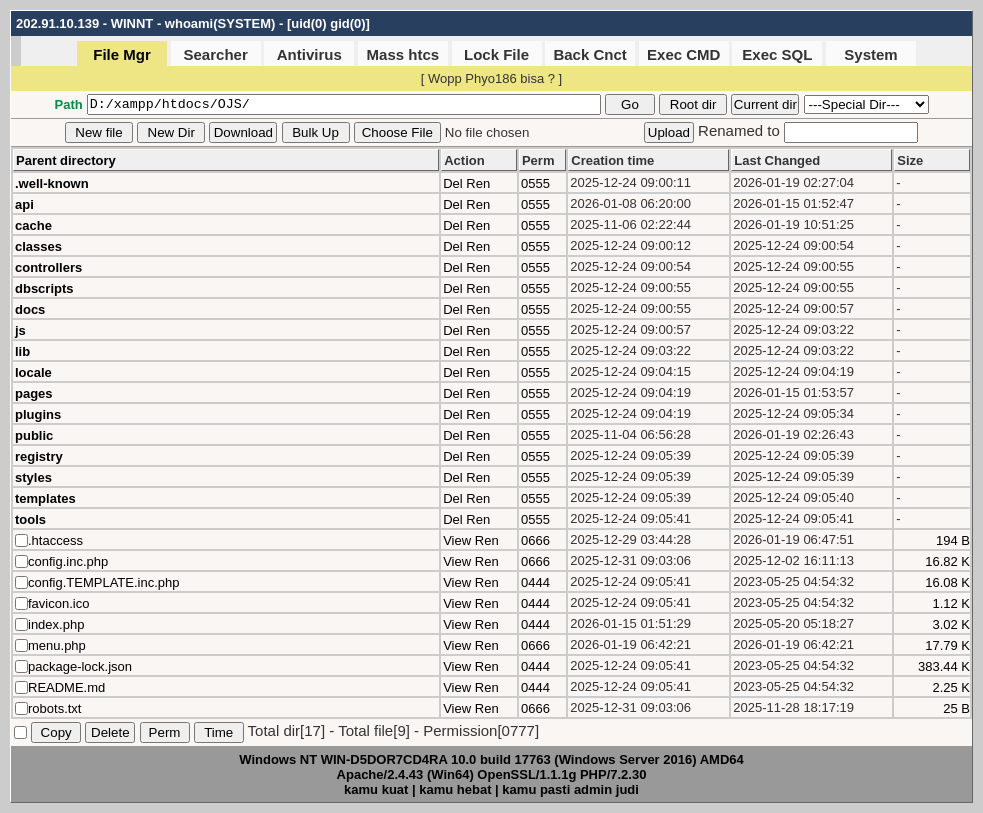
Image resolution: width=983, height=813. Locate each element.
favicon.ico (58, 603)
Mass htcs (403, 54)
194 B (953, 540)
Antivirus (309, 54)
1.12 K (951, 603)
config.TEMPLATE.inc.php (104, 582)
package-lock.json (80, 666)
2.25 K (951, 687)
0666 (535, 540)
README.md (66, 687)
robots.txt (54, 708)
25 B (956, 708)
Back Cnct (589, 54)
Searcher (216, 54)
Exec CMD (683, 54)
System (870, 54)
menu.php (57, 645)
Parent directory (66, 160)
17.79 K (947, 645)
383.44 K (944, 666)
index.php (56, 624)
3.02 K (951, 624)
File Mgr (122, 54)
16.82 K (947, 561)
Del (453, 183)
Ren (478, 183)
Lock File (496, 54)
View (457, 540)
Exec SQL (777, 54)
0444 (535, 582)
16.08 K (947, 582)
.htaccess (55, 540)
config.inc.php (68, 561)
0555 (535, 183)
